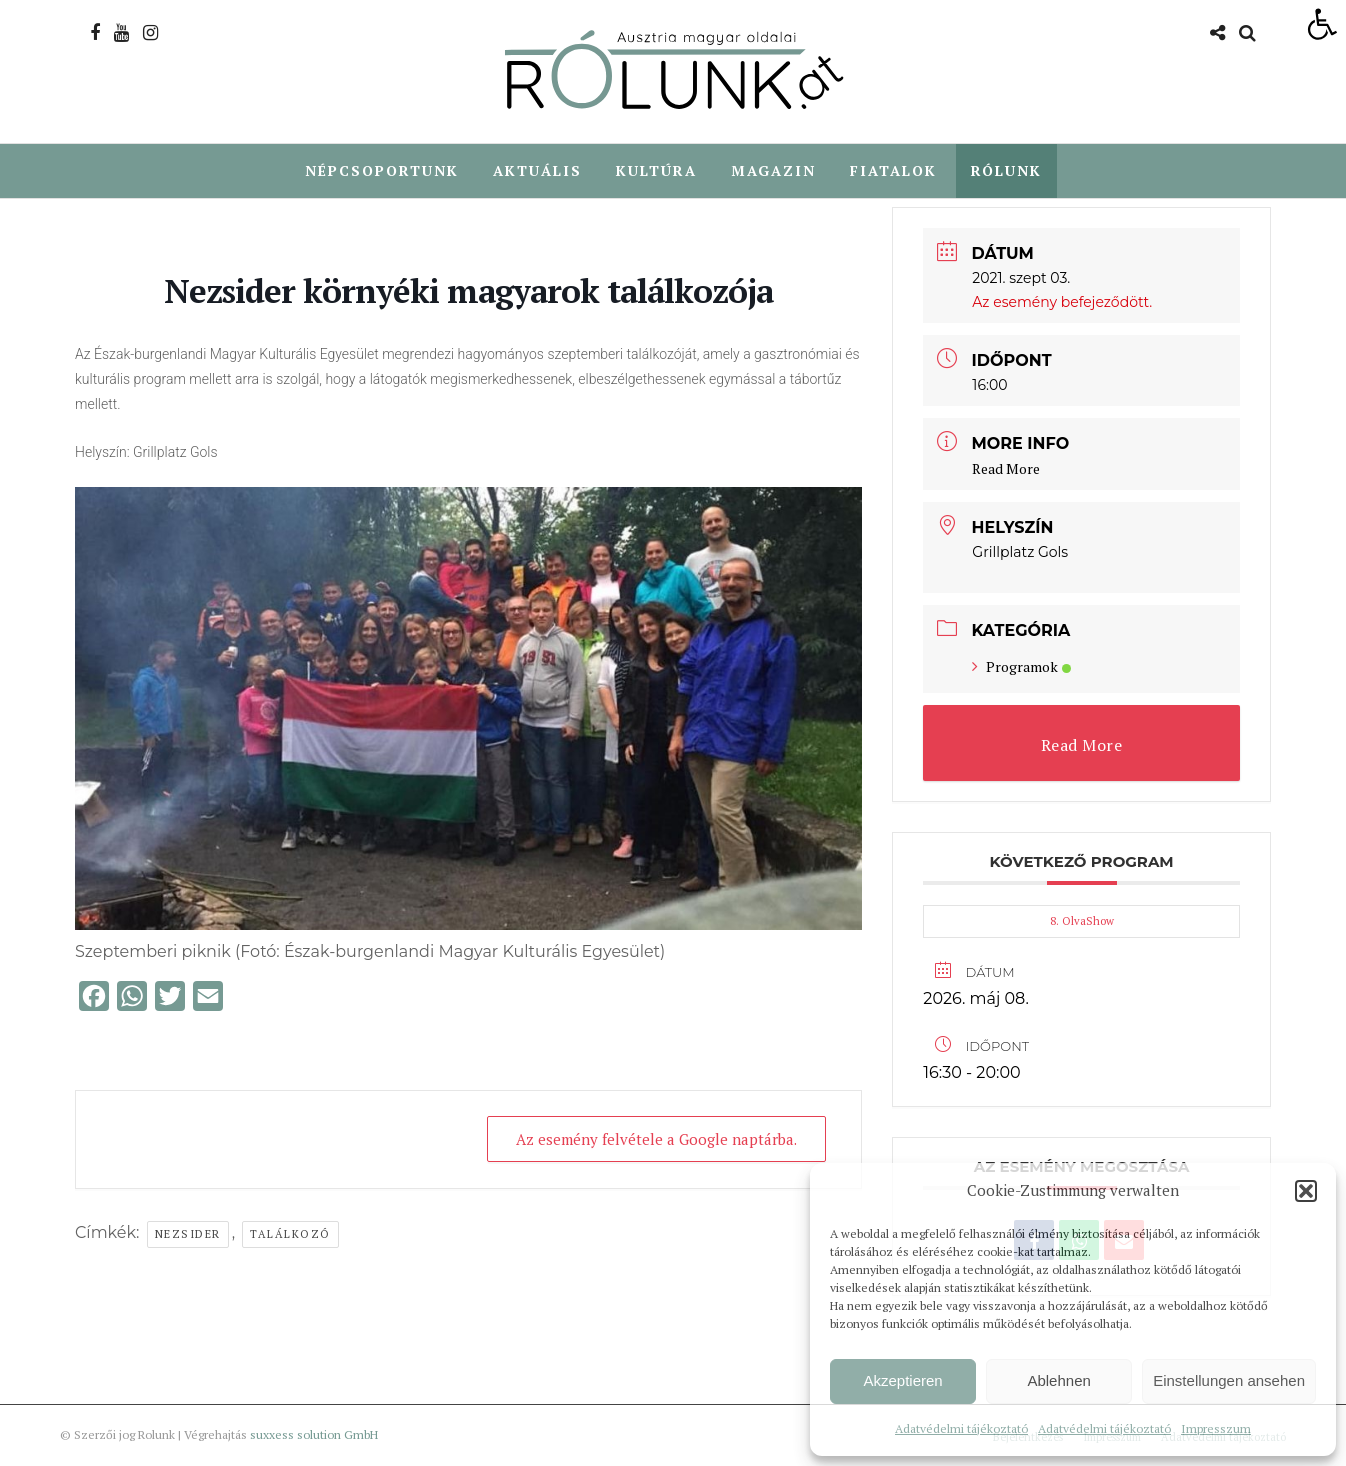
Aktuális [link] (537, 170)
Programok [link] (1021, 667)
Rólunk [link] (1006, 170)
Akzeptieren (902, 1380)
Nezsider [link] (188, 1235)
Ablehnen (1058, 1380)
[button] (1306, 1191)
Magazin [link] (773, 170)
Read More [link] (1006, 469)
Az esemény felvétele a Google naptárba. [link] (656, 1140)
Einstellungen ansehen (1229, 1380)
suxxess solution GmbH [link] (314, 1435)
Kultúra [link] (656, 170)
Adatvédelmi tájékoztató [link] (961, 1428)
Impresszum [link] (1216, 1428)
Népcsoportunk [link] (382, 170)
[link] (1322, 24)
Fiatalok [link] (893, 170)
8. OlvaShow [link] (1082, 922)
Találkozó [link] (290, 1235)
